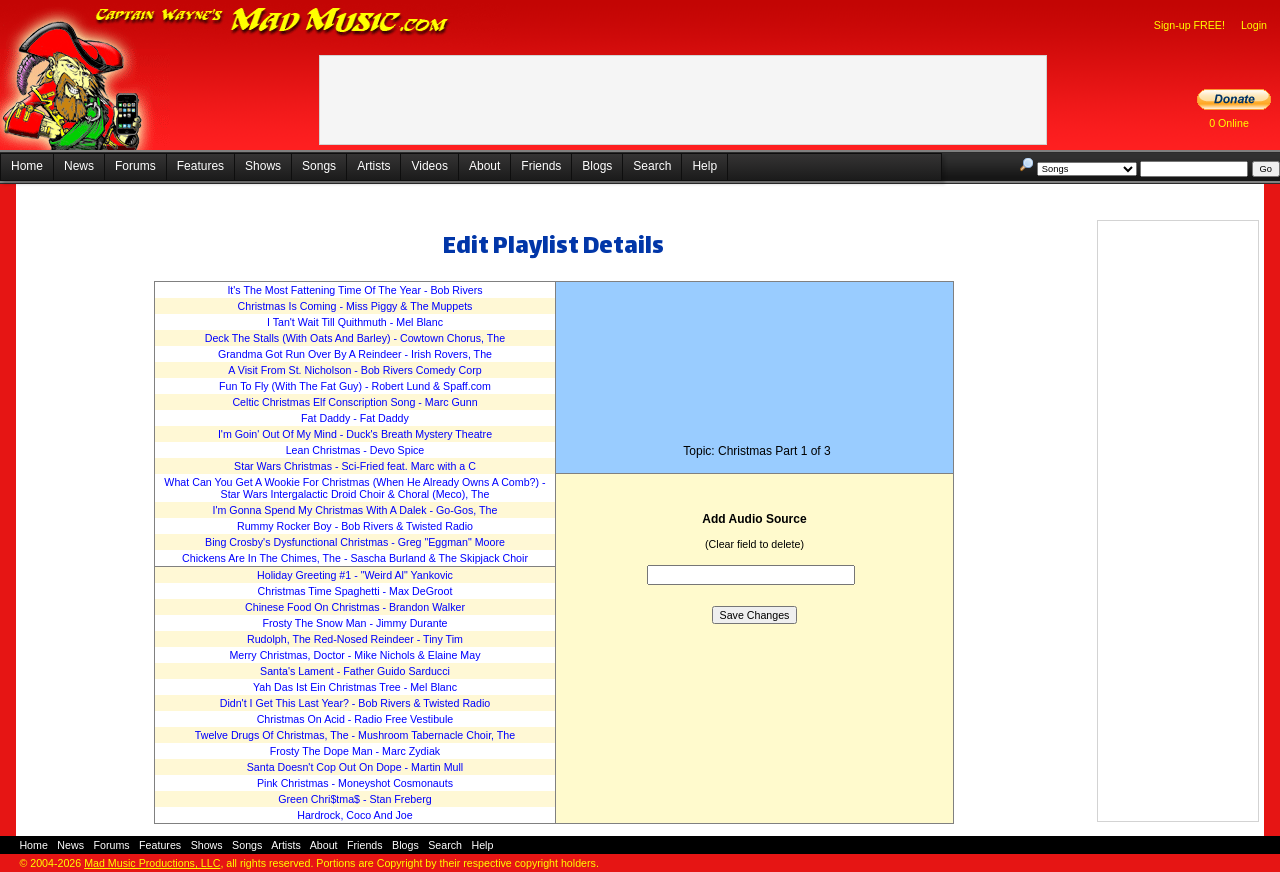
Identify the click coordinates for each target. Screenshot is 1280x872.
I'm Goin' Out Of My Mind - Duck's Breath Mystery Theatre (355, 434)
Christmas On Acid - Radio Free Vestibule (355, 719)
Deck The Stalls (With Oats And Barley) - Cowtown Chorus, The (355, 338)
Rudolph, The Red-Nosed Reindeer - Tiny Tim (355, 639)
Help (704, 166)
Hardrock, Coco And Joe (355, 815)
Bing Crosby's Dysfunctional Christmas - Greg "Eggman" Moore (355, 542)
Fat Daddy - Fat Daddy (355, 418)
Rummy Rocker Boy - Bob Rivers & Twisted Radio (355, 526)
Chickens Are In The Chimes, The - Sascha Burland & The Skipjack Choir (355, 558)
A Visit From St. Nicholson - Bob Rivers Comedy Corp (354, 370)
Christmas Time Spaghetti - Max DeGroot (355, 591)
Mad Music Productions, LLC (152, 863)
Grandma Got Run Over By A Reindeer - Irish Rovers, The (355, 354)
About (484, 166)
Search (652, 166)
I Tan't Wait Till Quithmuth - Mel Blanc (355, 322)
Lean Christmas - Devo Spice (355, 450)
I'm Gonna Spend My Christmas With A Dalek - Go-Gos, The (355, 510)
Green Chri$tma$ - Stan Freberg (354, 799)
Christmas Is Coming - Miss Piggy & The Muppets (355, 306)
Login (1254, 25)
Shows (263, 166)
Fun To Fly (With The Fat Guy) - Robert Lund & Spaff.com (355, 386)
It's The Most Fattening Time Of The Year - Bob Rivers (354, 290)
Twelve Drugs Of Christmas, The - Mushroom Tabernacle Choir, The (355, 735)
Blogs (597, 166)
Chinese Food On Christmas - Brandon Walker (355, 607)
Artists (373, 166)
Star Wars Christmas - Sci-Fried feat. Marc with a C (355, 466)
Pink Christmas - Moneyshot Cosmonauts (355, 783)
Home (27, 166)
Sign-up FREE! (1189, 25)
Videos (429, 166)
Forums (135, 166)
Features (200, 166)
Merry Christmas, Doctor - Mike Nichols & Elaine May (354, 655)
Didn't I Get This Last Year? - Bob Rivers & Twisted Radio (355, 703)
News (79, 166)
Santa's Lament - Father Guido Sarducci (355, 671)
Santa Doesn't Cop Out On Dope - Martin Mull (355, 767)
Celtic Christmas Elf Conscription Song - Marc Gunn (354, 402)
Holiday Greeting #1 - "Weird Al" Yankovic (355, 575)
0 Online (1229, 123)
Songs (319, 166)
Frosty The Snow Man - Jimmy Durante (354, 623)
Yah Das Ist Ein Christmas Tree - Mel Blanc (355, 687)
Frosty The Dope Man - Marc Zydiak (355, 751)
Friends (541, 166)
